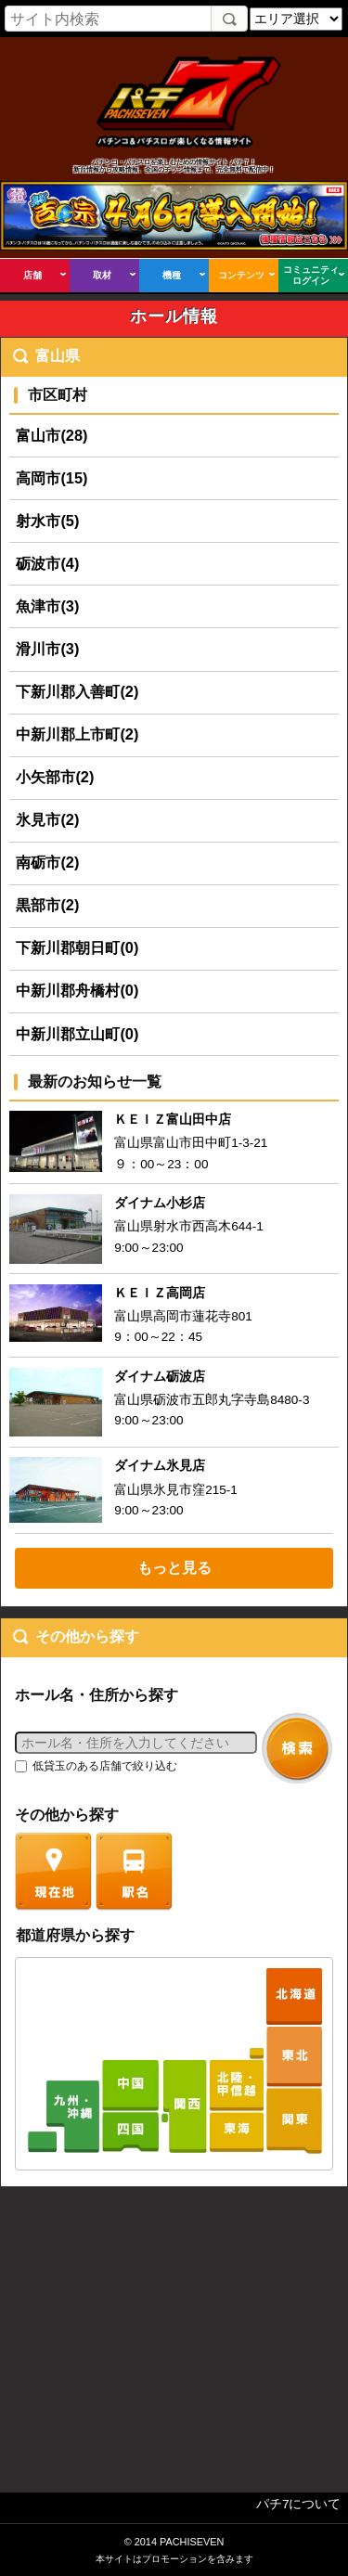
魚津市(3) (47, 606)
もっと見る (174, 1567)
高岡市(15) (51, 478)
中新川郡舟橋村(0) (77, 990)
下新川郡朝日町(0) (77, 947)
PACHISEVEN (192, 2541)
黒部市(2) (47, 904)
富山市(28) (51, 435)
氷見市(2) (47, 819)
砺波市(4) (47, 563)
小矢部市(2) (55, 776)
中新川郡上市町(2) (77, 734)
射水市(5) (47, 520)
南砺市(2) (47, 862)
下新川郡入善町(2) (77, 691)
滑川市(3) (47, 648)
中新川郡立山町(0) (77, 1033)
